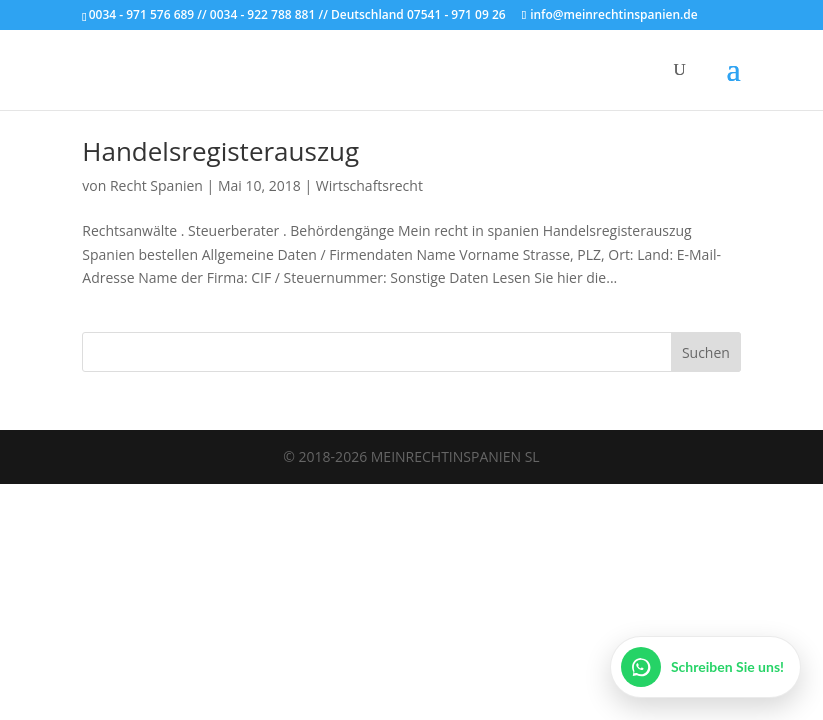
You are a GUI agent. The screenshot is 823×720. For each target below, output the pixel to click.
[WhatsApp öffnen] (705, 667)
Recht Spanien (156, 185)
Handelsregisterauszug (220, 151)
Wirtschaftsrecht (369, 185)
